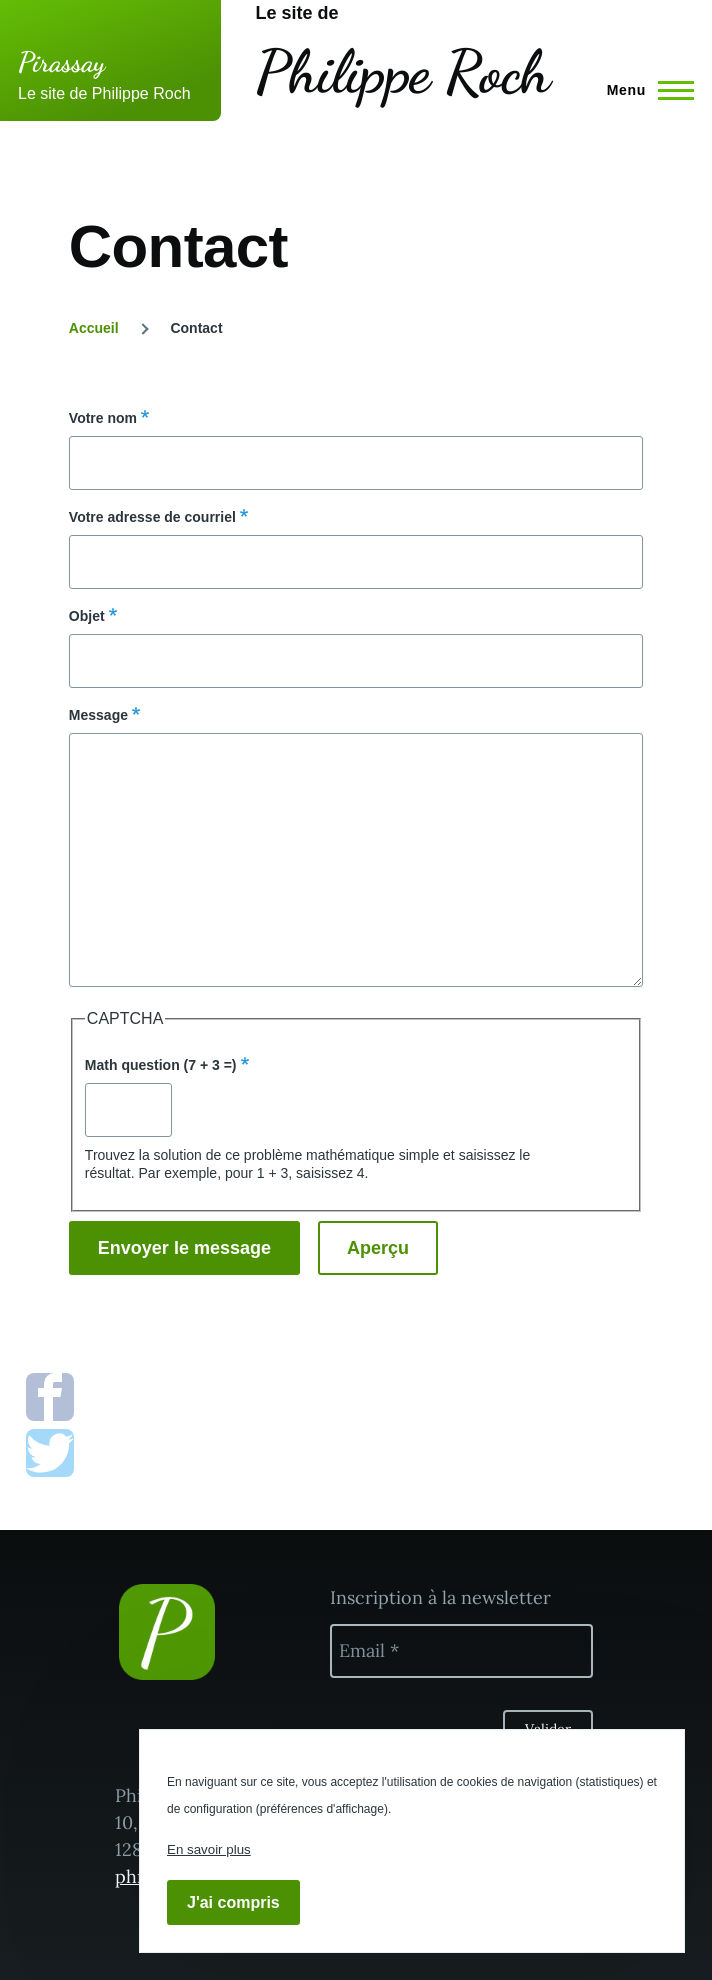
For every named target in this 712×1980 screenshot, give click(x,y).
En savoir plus (209, 1849)
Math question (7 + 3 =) (161, 1065)
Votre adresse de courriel (152, 517)
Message (98, 715)
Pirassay (61, 62)
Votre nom (103, 418)
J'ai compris (233, 1902)
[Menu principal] (644, 90)
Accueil (94, 328)
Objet (87, 616)
